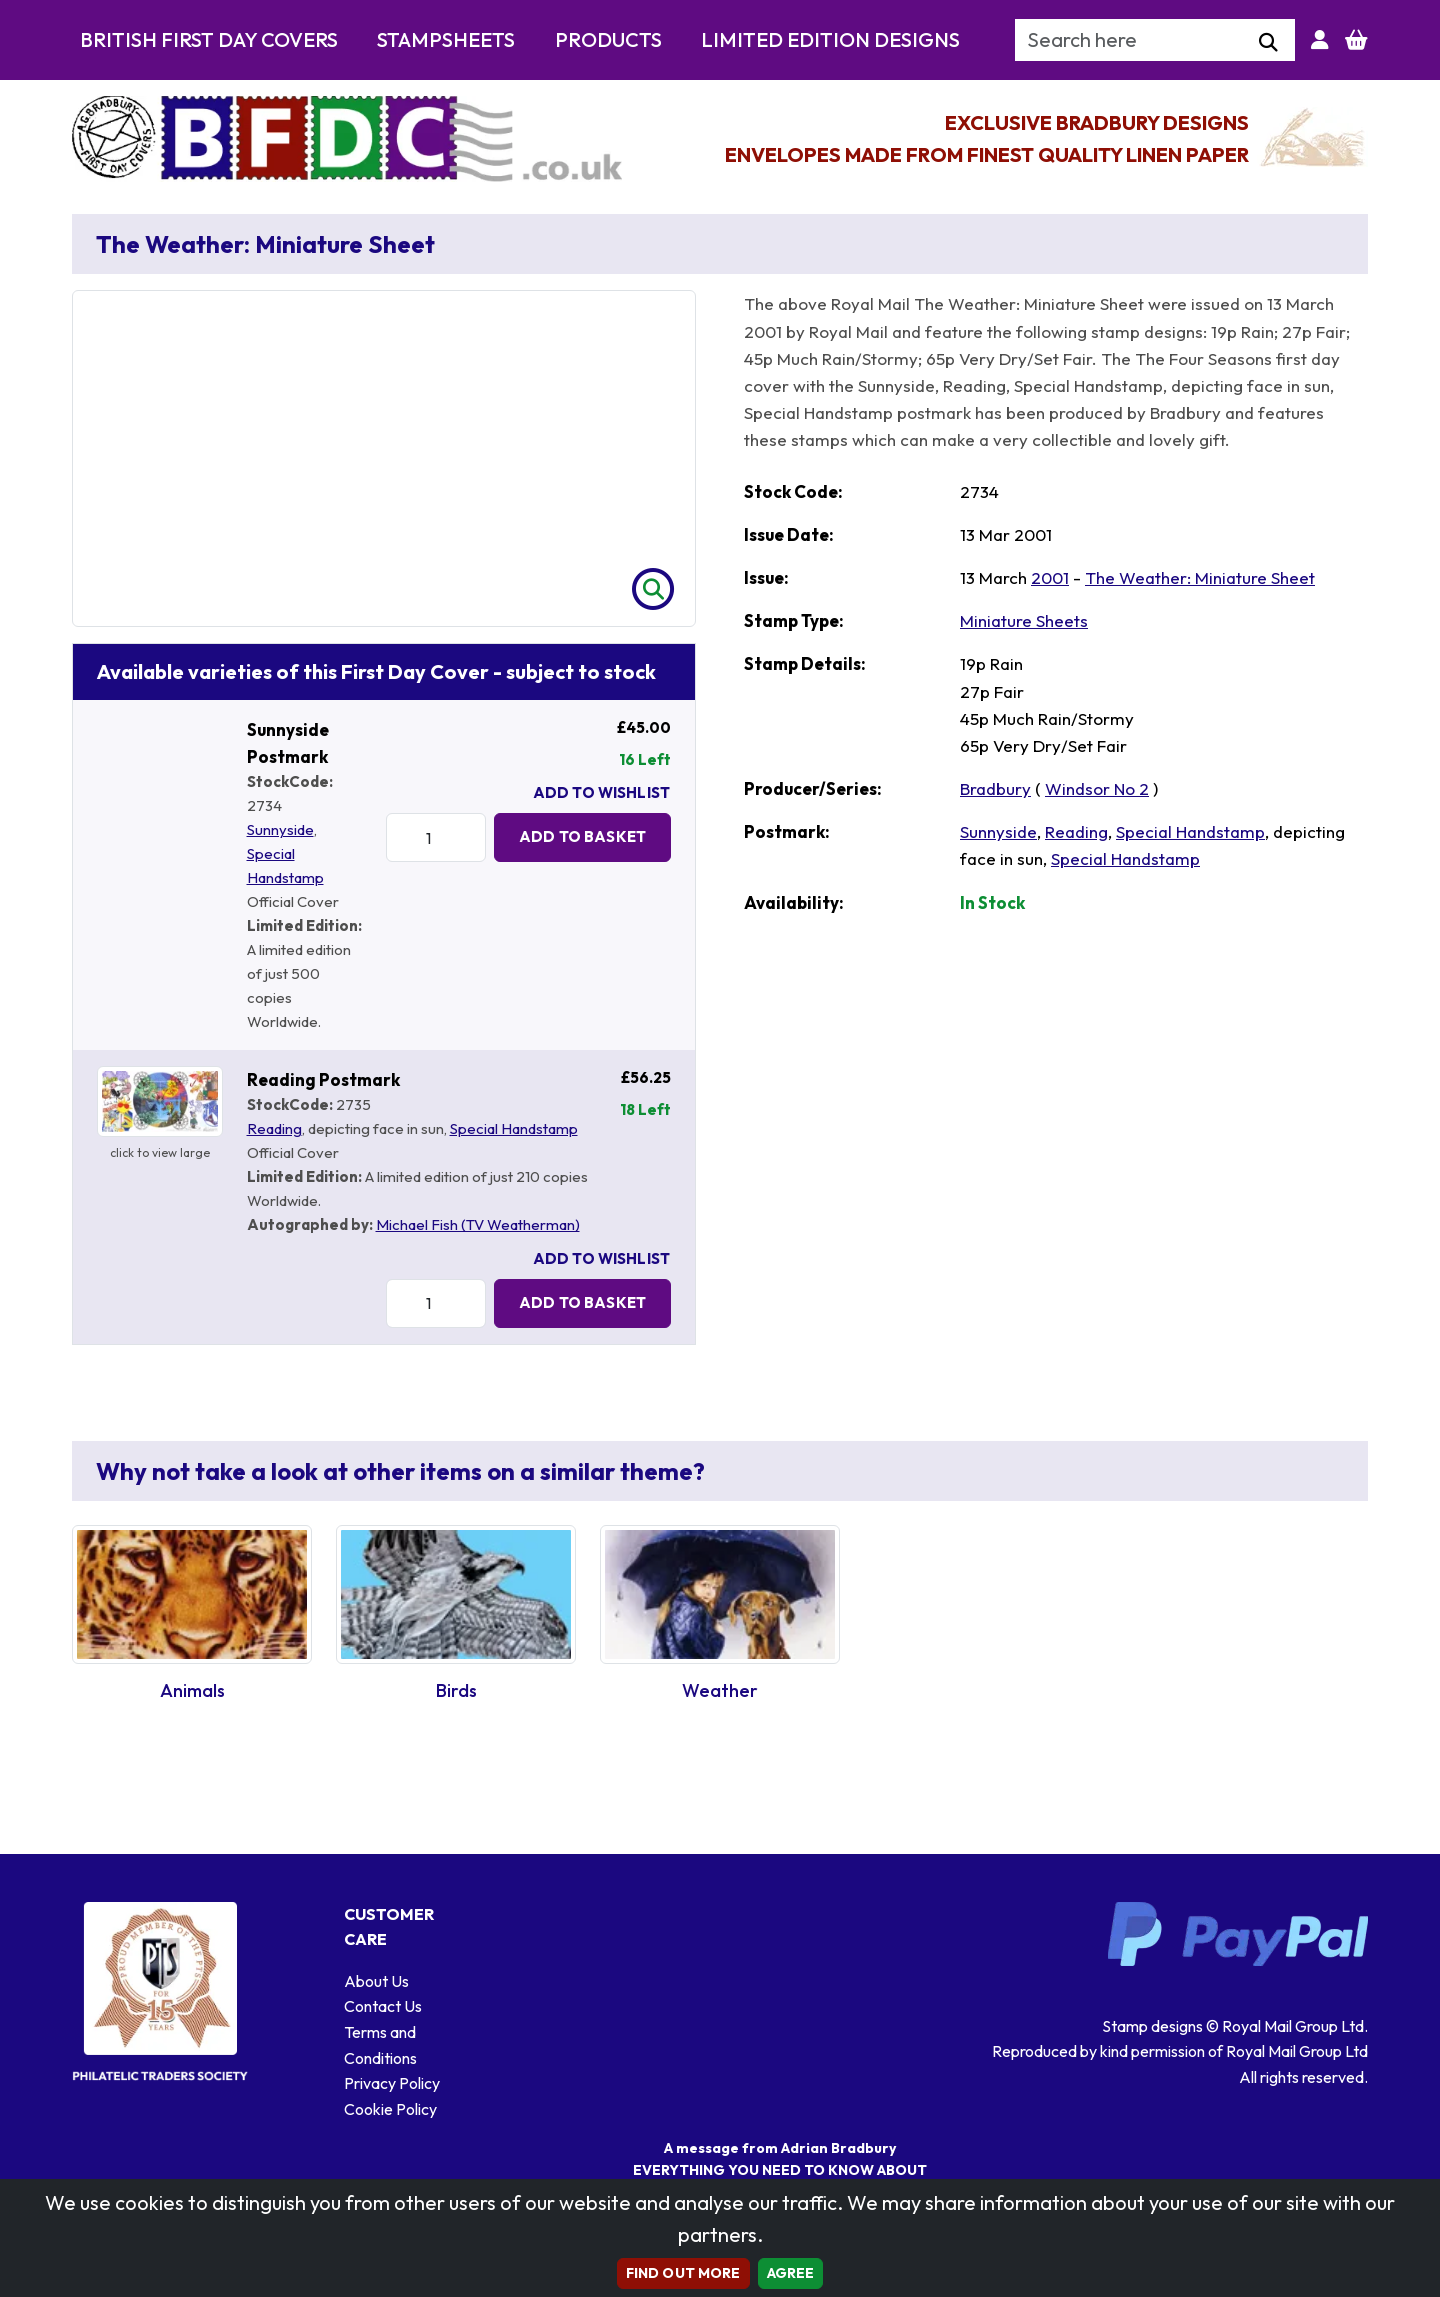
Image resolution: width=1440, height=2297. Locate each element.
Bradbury (995, 788)
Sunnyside (280, 829)
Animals (192, 1690)
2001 (1050, 577)
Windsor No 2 (1097, 788)
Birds (456, 1690)
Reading (274, 1128)
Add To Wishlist (601, 792)
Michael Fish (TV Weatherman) (478, 1224)
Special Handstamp (514, 1128)
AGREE (791, 2273)
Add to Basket (582, 836)
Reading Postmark (323, 1079)
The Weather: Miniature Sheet (1200, 577)
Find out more (683, 2273)
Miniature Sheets (1024, 620)
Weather (720, 1690)
